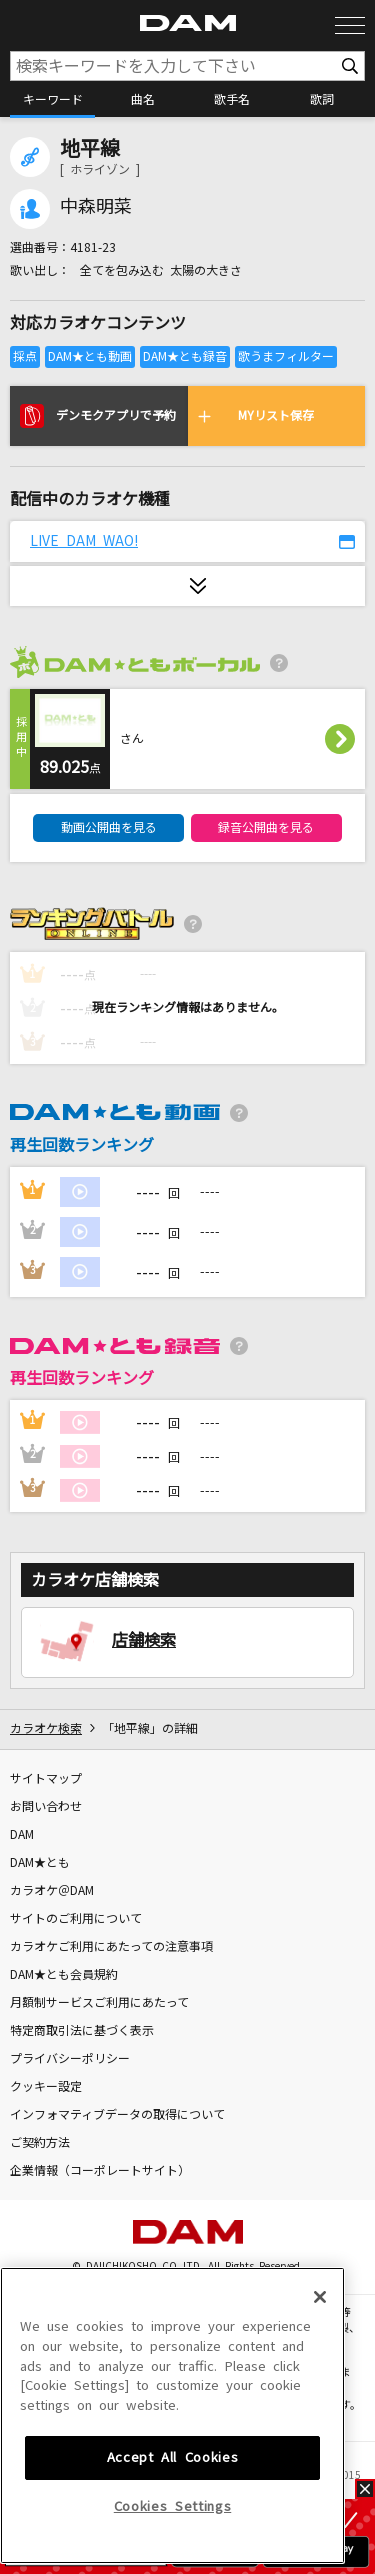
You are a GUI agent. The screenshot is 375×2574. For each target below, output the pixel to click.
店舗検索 (144, 1640)
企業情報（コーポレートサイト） (100, 2171)
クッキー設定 (46, 2087)
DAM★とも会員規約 (64, 1975)
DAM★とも (40, 1863)
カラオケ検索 (46, 1729)
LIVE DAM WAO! (84, 541)
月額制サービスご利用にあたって (99, 2003)
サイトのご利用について (76, 1919)
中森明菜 (96, 207)
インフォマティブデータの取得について (117, 2115)
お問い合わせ (46, 1807)
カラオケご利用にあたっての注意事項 (111, 1947)
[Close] (320, 2446)
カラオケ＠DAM (52, 1891)
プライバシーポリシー (70, 2059)
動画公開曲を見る (109, 828)
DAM (22, 1835)
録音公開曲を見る (266, 828)
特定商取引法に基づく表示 (82, 2031)
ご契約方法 (40, 2143)
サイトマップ (46, 1779)
